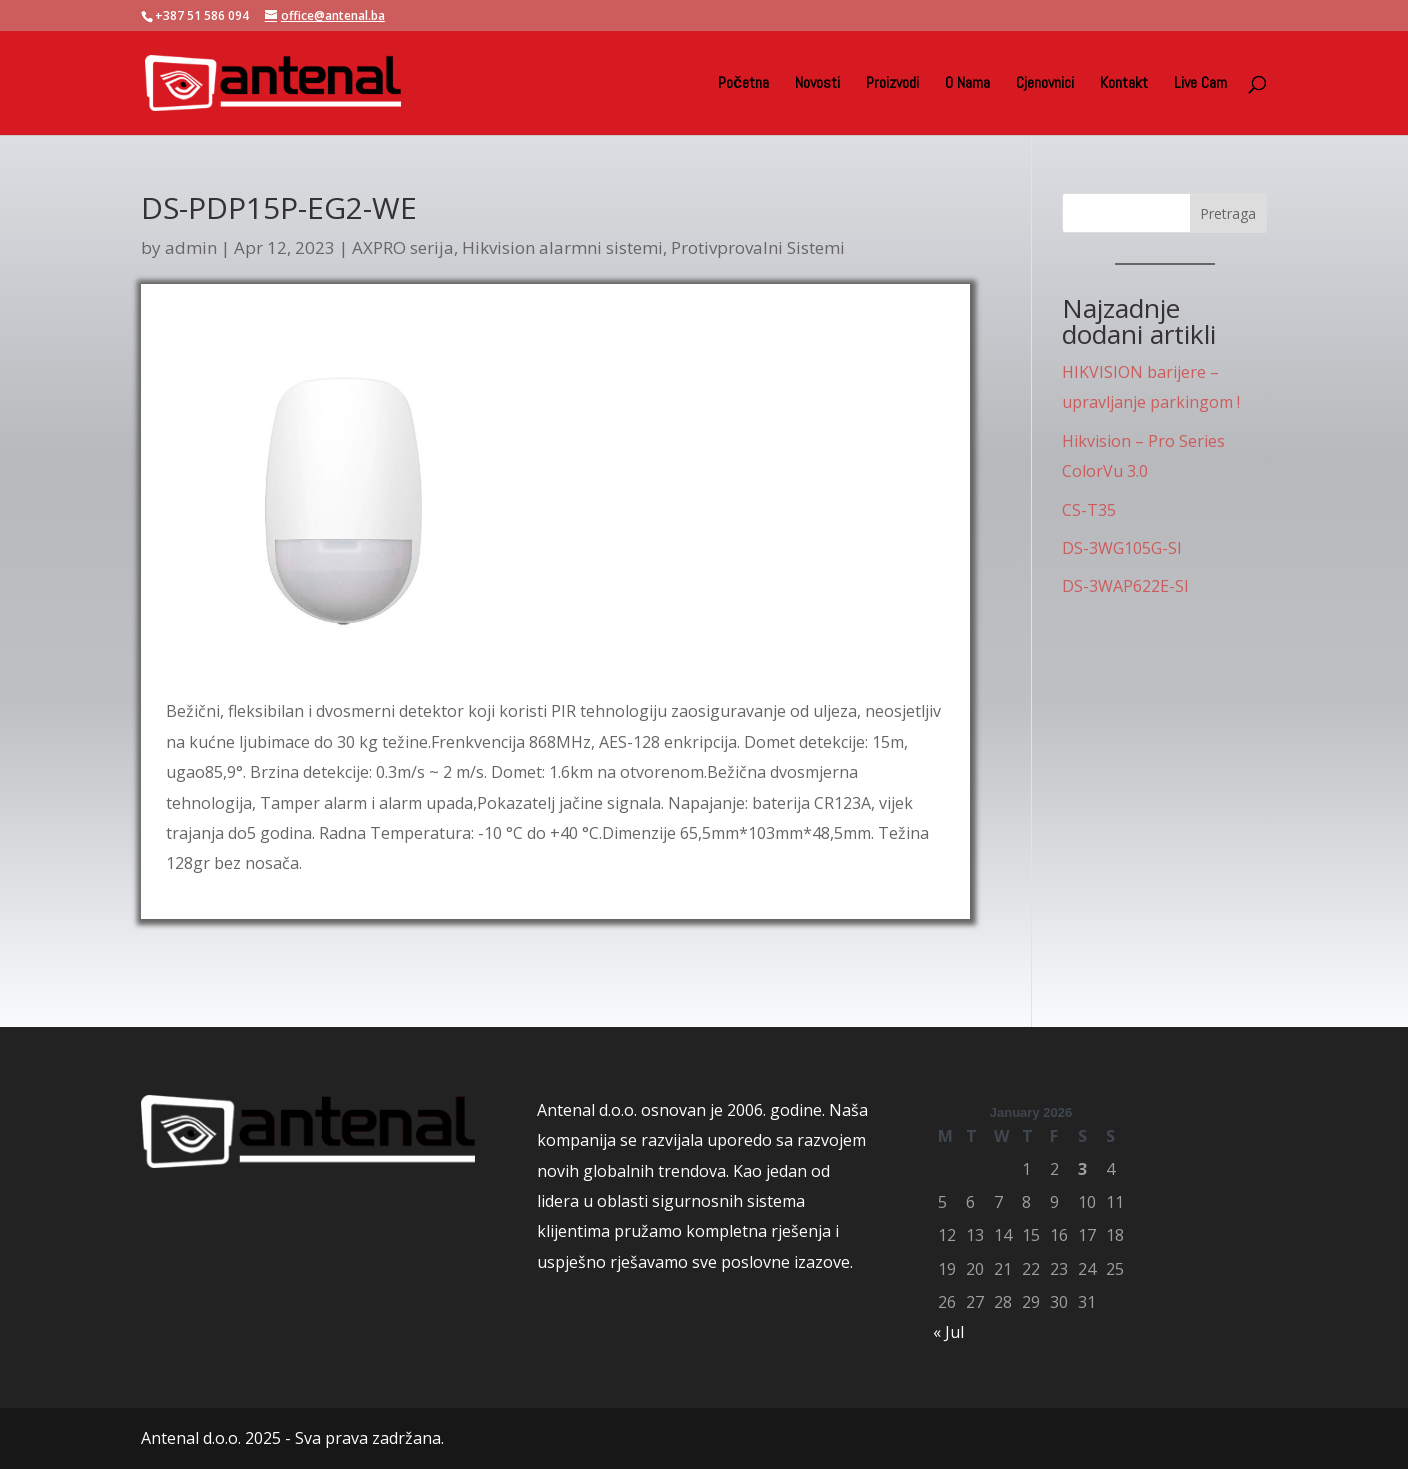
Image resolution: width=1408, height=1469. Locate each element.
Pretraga (1228, 213)
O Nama (967, 84)
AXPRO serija (403, 247)
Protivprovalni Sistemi (758, 247)
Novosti (817, 84)
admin (191, 247)
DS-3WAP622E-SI (1125, 586)
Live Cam (1200, 84)
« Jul (948, 1332)
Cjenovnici (1045, 84)
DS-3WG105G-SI (1122, 548)
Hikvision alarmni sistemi (562, 247)
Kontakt (1124, 84)
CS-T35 (1089, 510)
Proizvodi (892, 84)
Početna (743, 84)
